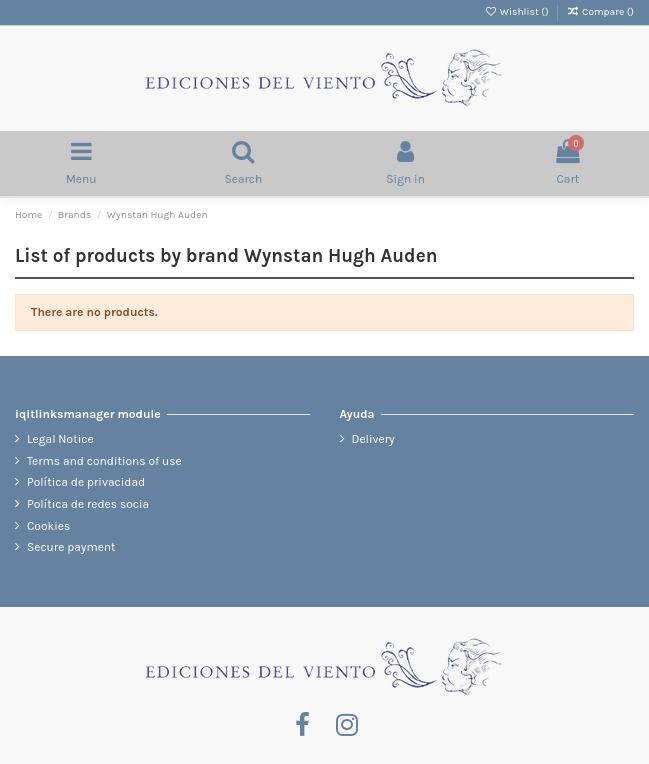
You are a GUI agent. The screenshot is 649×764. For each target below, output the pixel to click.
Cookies (48, 526)
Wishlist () (517, 12)
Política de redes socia (88, 504)
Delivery (373, 439)
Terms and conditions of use (104, 461)
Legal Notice (60, 439)
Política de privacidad (86, 482)
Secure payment (71, 547)
